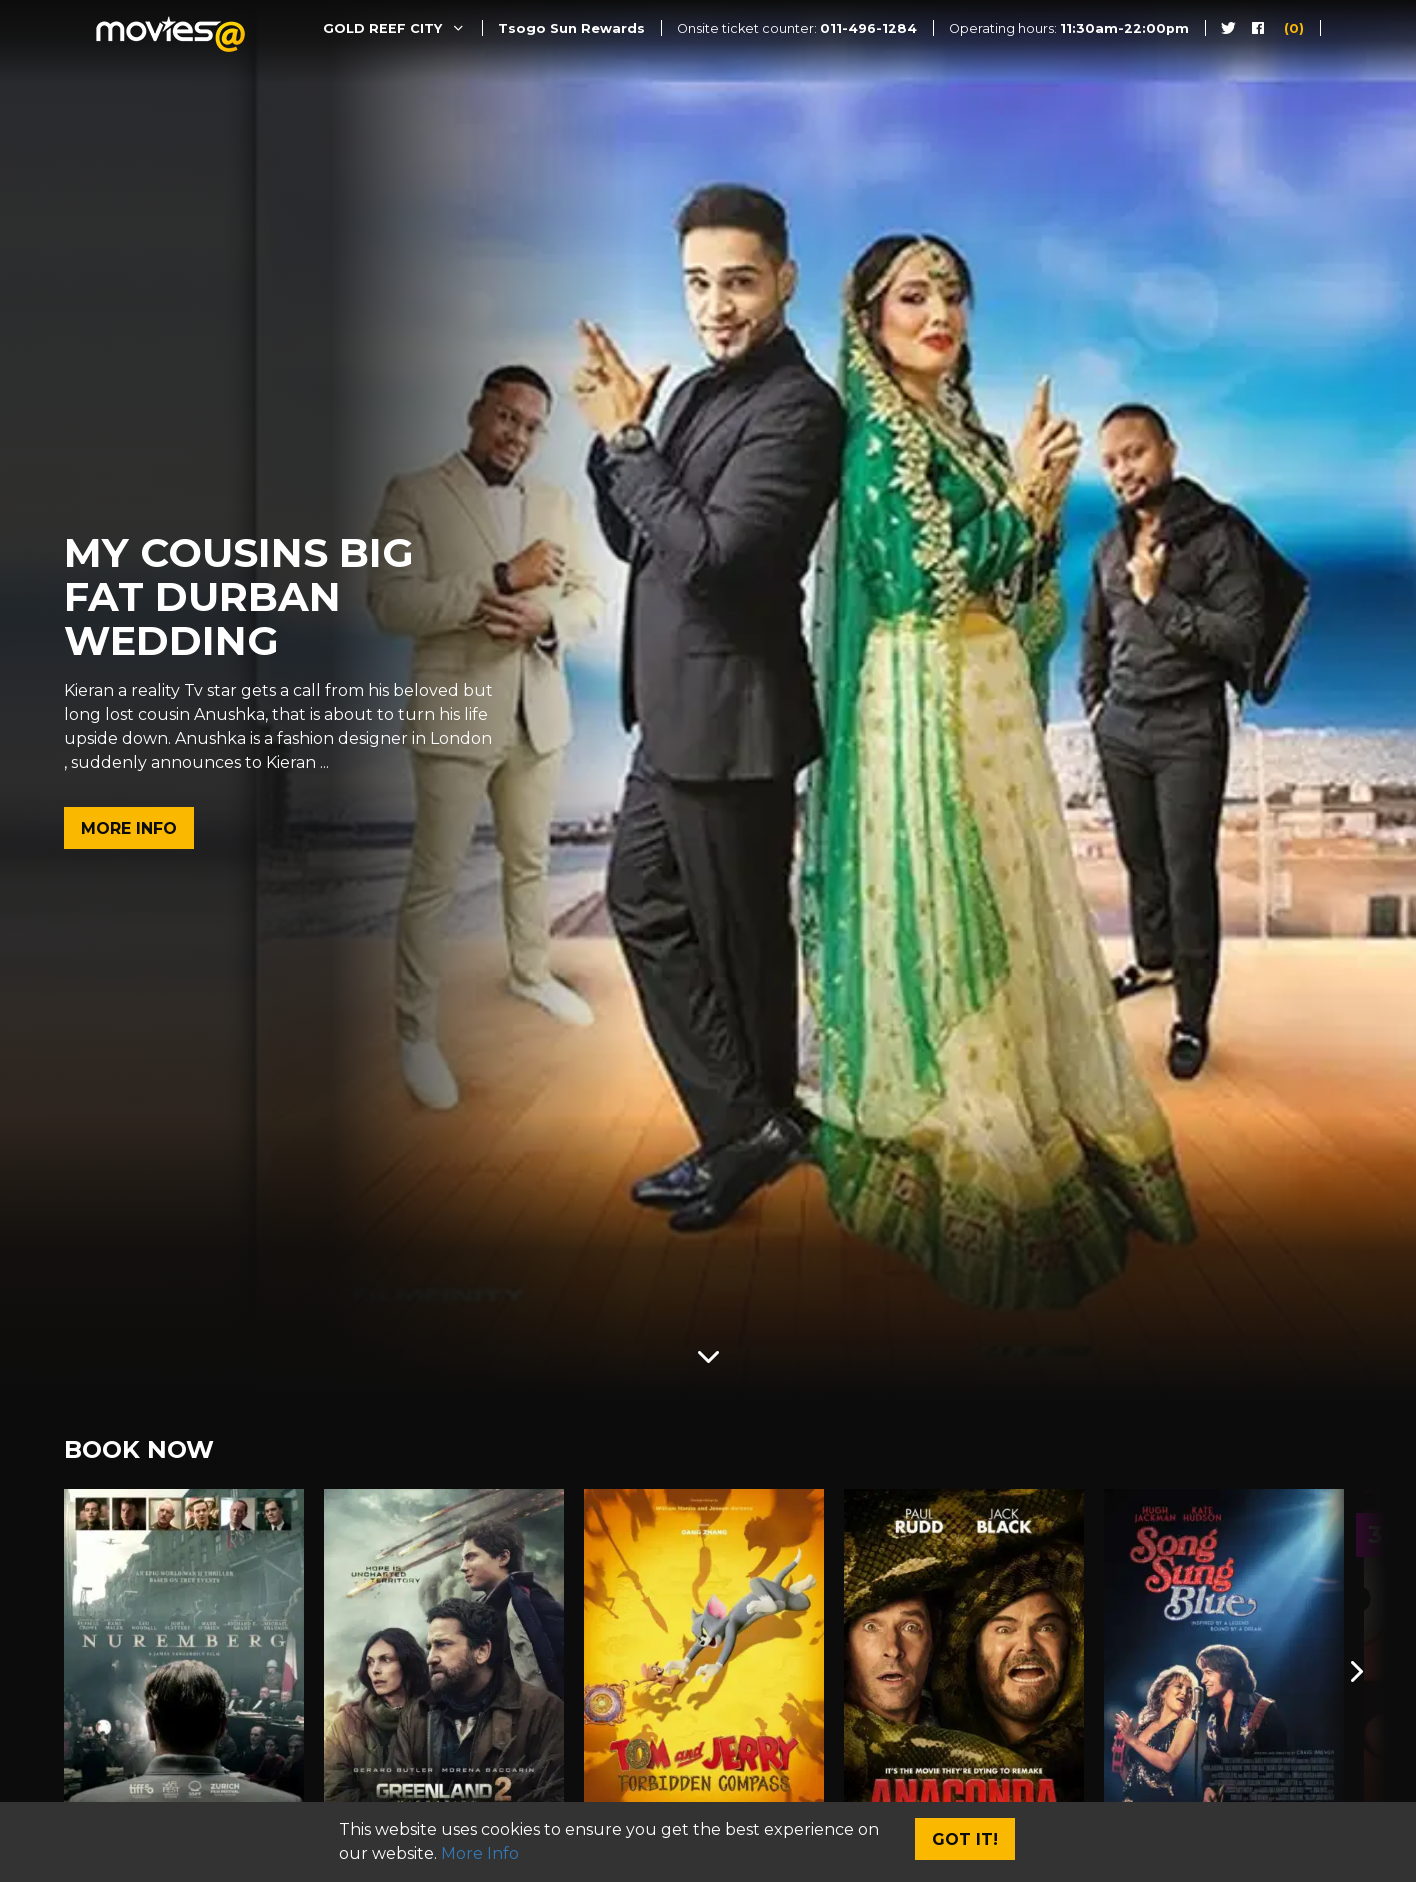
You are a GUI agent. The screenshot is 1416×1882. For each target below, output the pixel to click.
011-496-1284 (868, 28)
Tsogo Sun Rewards (571, 28)
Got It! (965, 1839)
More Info (129, 828)
